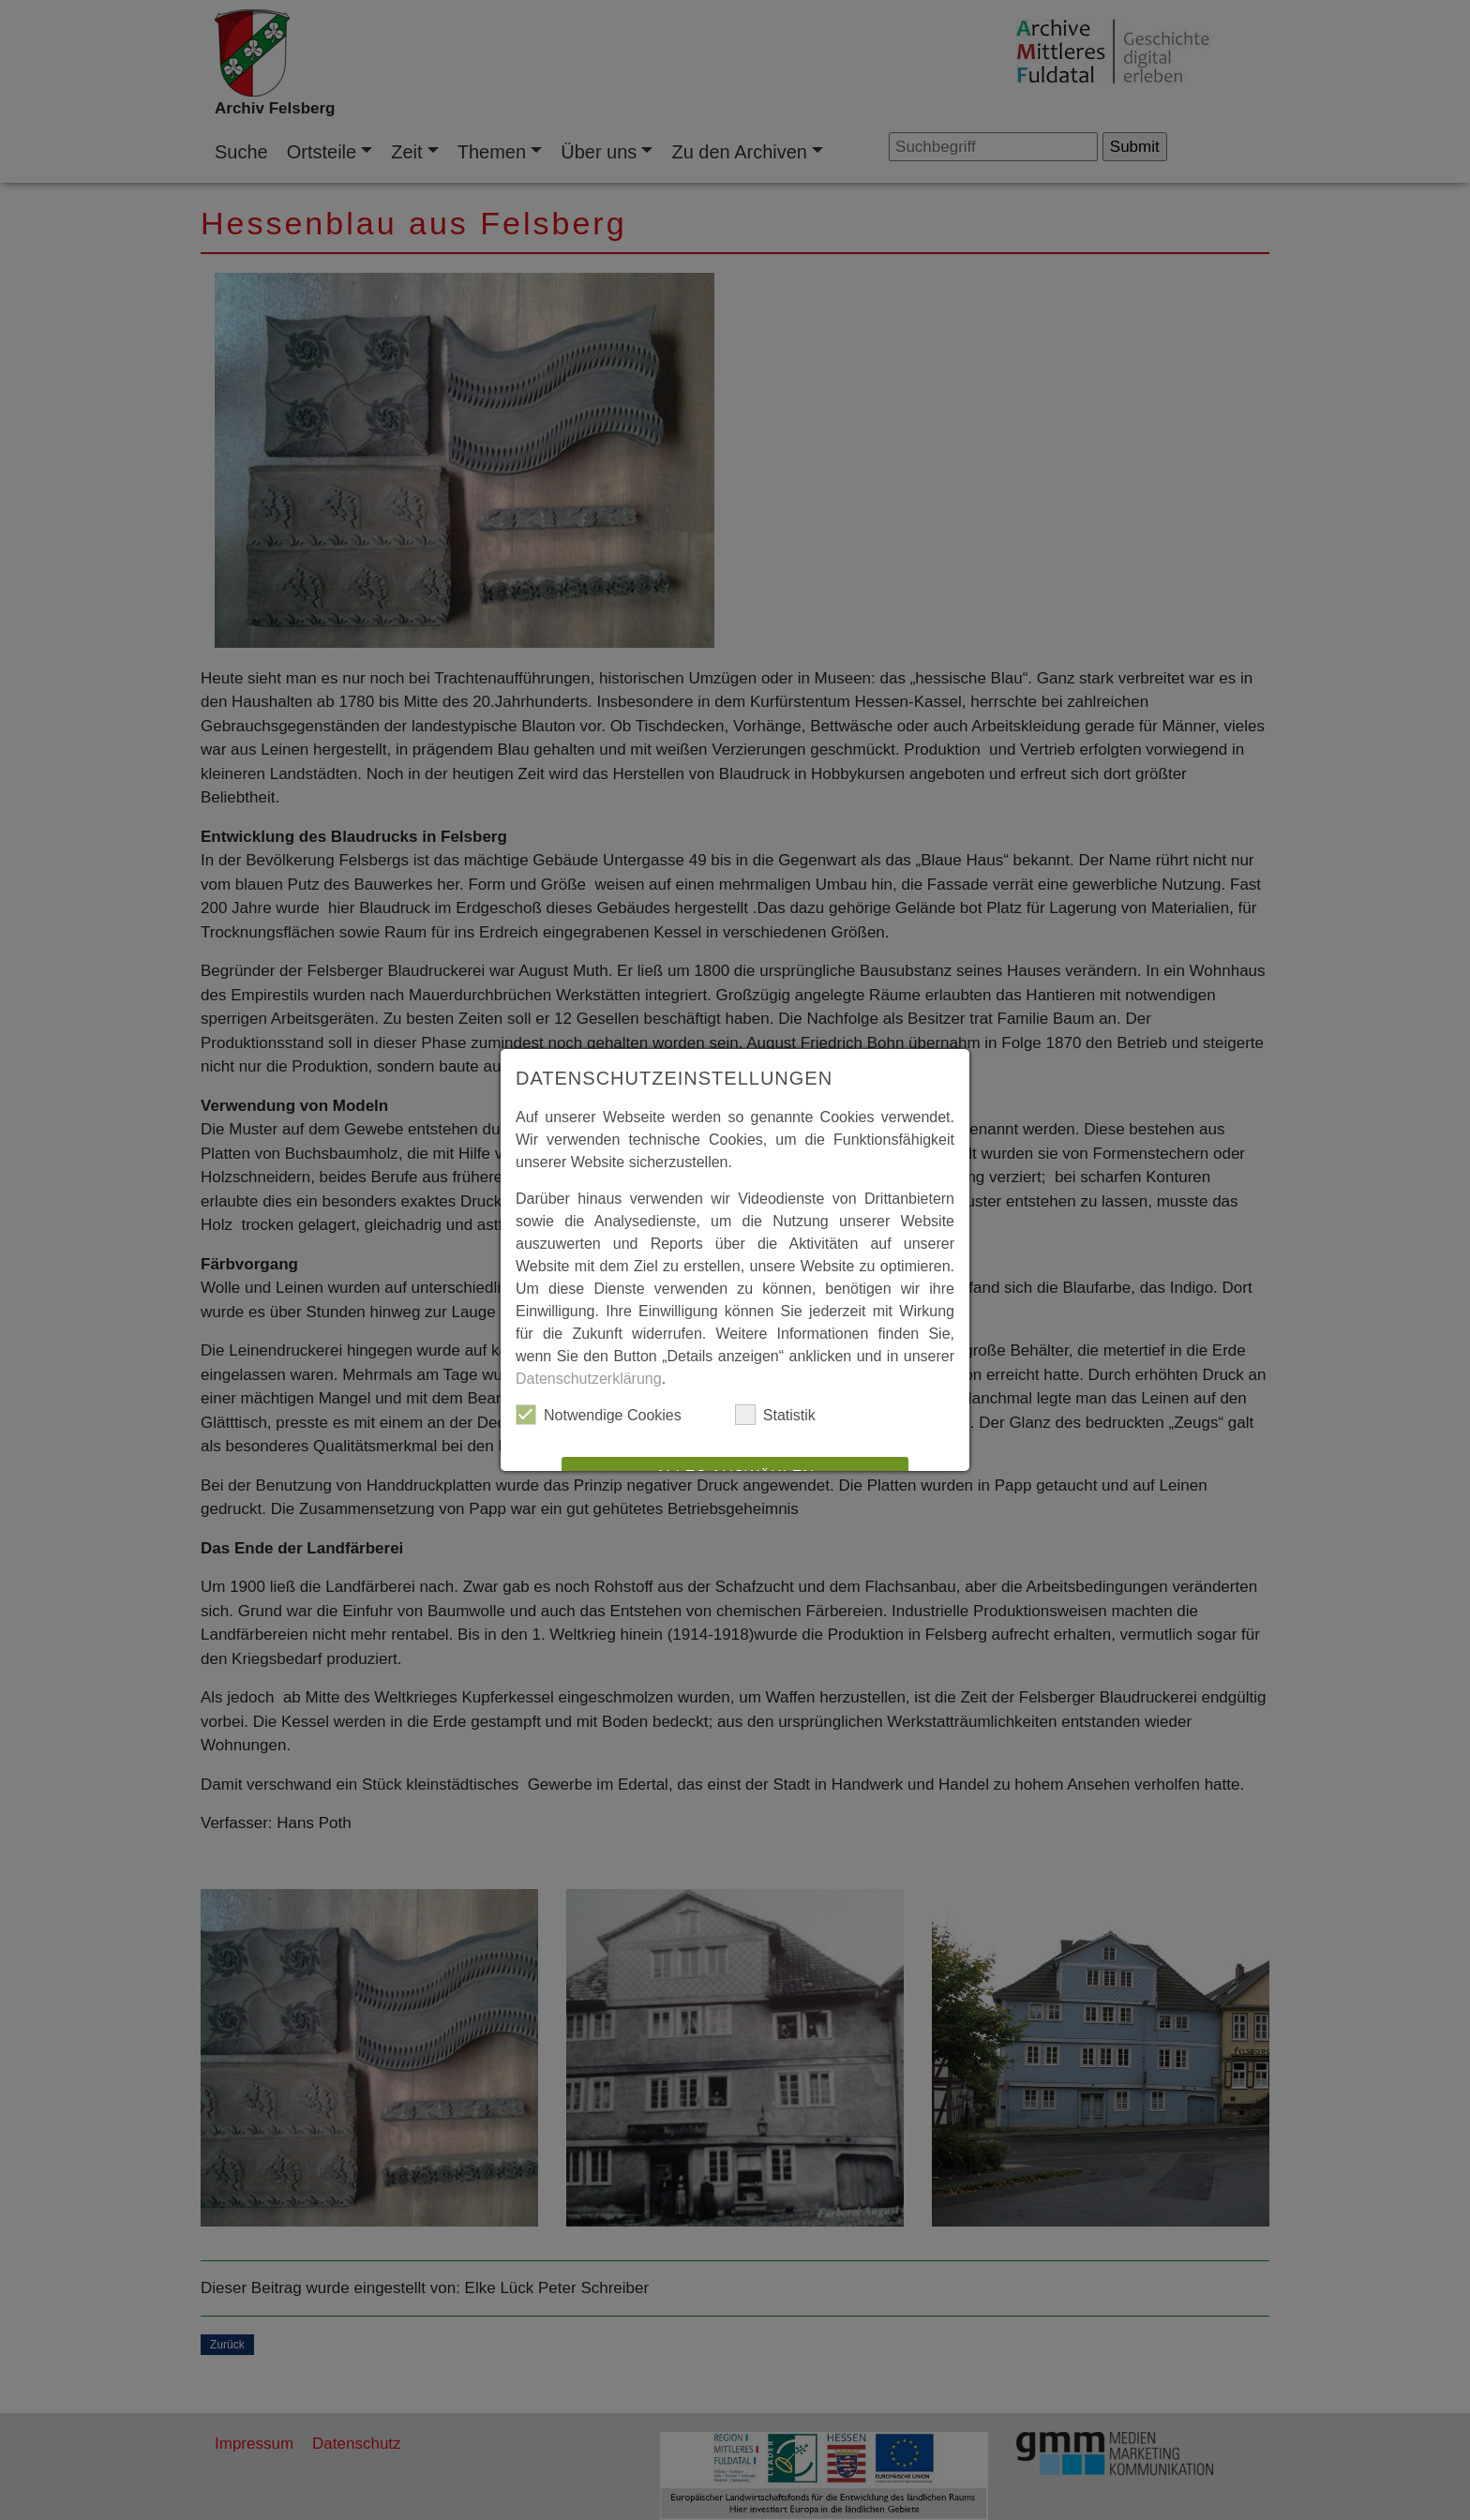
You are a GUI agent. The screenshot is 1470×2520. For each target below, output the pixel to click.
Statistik (775, 1414)
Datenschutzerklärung (589, 1379)
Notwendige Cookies (599, 1414)
